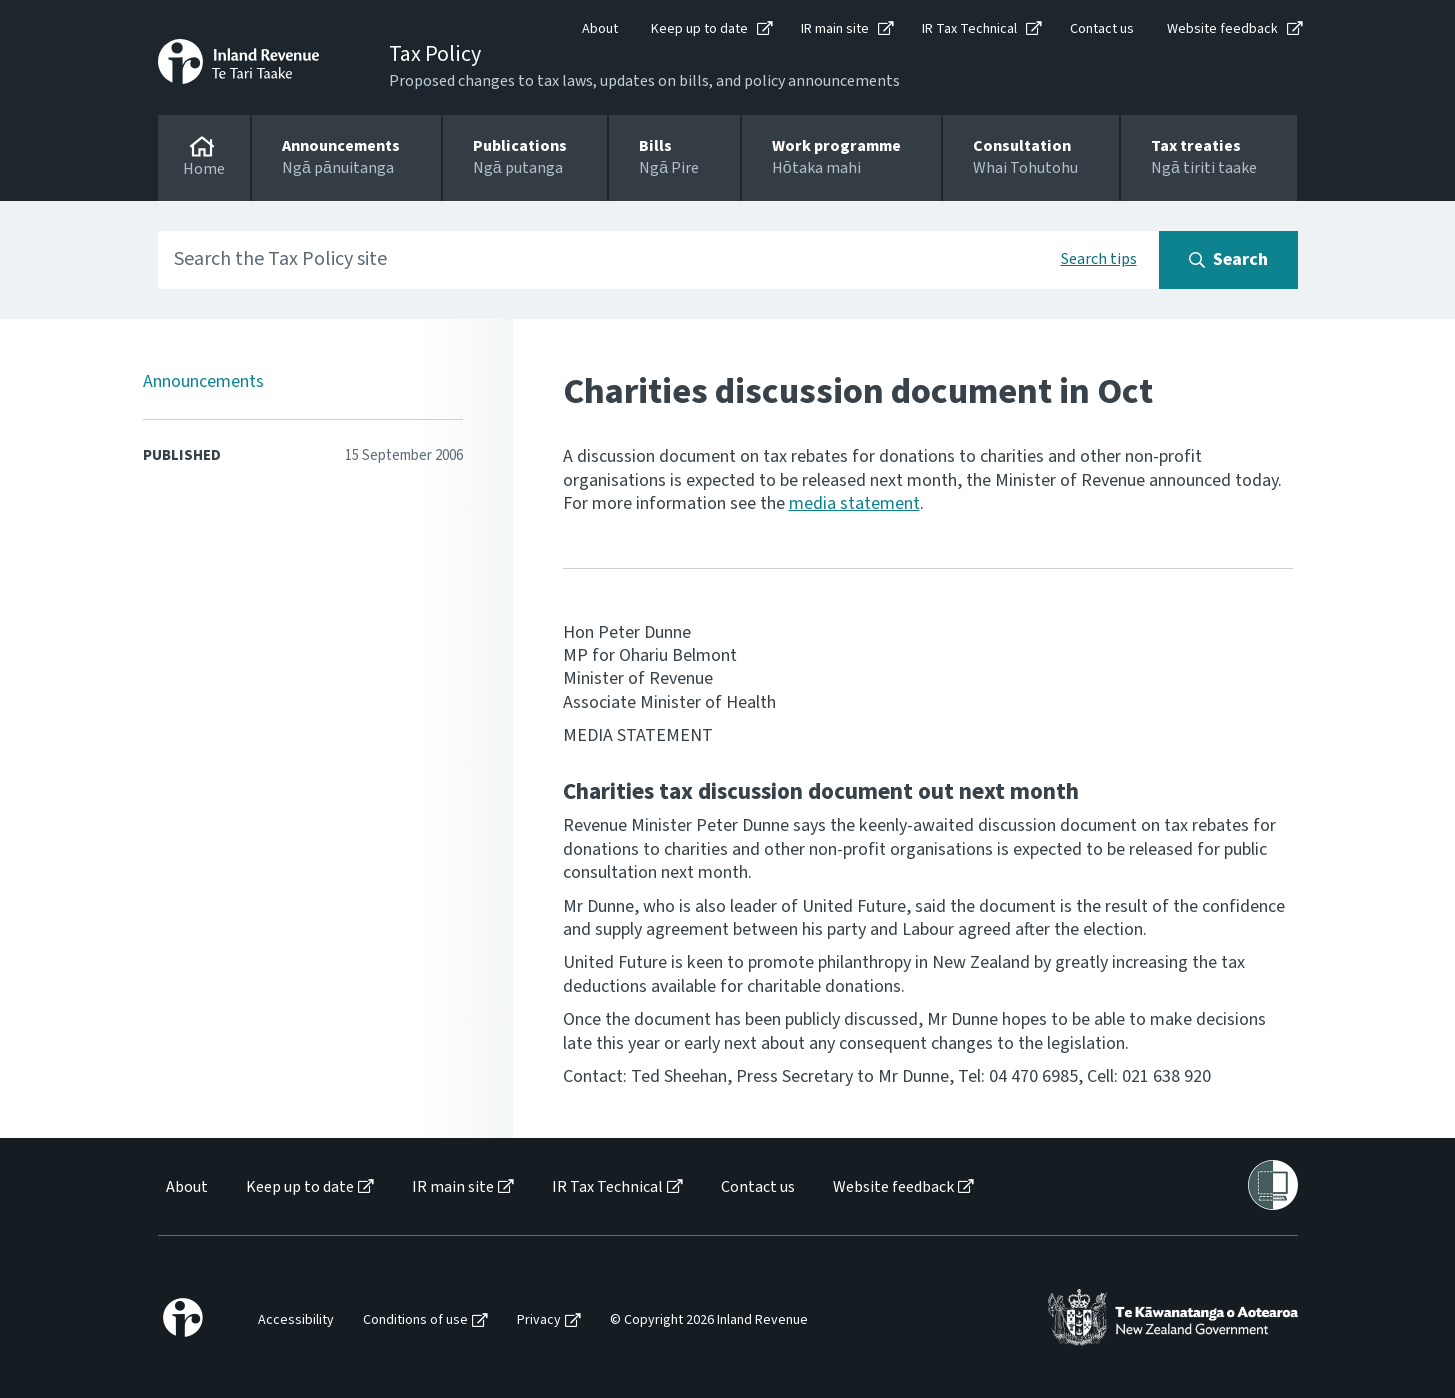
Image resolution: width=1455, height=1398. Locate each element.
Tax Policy (435, 54)
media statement (854, 503)
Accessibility (296, 1320)
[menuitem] (185, 1187)
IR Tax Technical (969, 29)
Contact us (1102, 29)
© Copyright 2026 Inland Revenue (709, 1320)
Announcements (203, 381)
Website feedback (1222, 29)
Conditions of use (415, 1320)
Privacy (539, 1320)
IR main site (835, 29)
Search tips (1099, 259)
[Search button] (1228, 260)
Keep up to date (699, 29)
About (600, 29)
